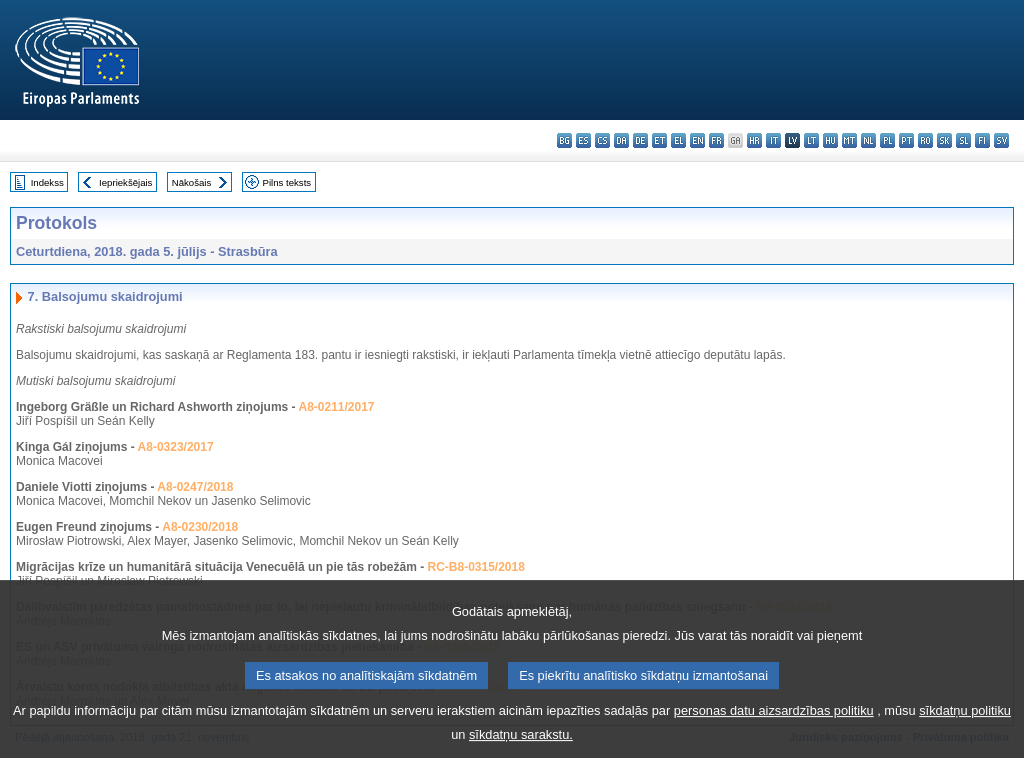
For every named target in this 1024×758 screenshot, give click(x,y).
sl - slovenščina (963, 140)
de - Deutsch (640, 140)
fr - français (716, 140)
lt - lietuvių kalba (811, 140)
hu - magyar (830, 140)
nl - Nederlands (868, 140)
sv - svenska (1001, 140)
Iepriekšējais (125, 182)
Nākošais (191, 182)
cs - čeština (602, 140)
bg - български (564, 140)
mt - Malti (849, 140)
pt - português (906, 140)
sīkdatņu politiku (965, 722)
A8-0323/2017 (176, 447)
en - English (697, 140)
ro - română (925, 140)
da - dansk (621, 140)
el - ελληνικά (678, 140)
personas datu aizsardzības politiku (774, 722)
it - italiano (773, 140)
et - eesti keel (659, 140)
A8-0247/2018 (195, 487)
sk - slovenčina (944, 140)
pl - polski (887, 140)
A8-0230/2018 (200, 527)
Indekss (47, 182)
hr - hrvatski (754, 140)
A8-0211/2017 (336, 407)
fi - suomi (982, 140)
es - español (583, 140)
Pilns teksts (287, 182)
